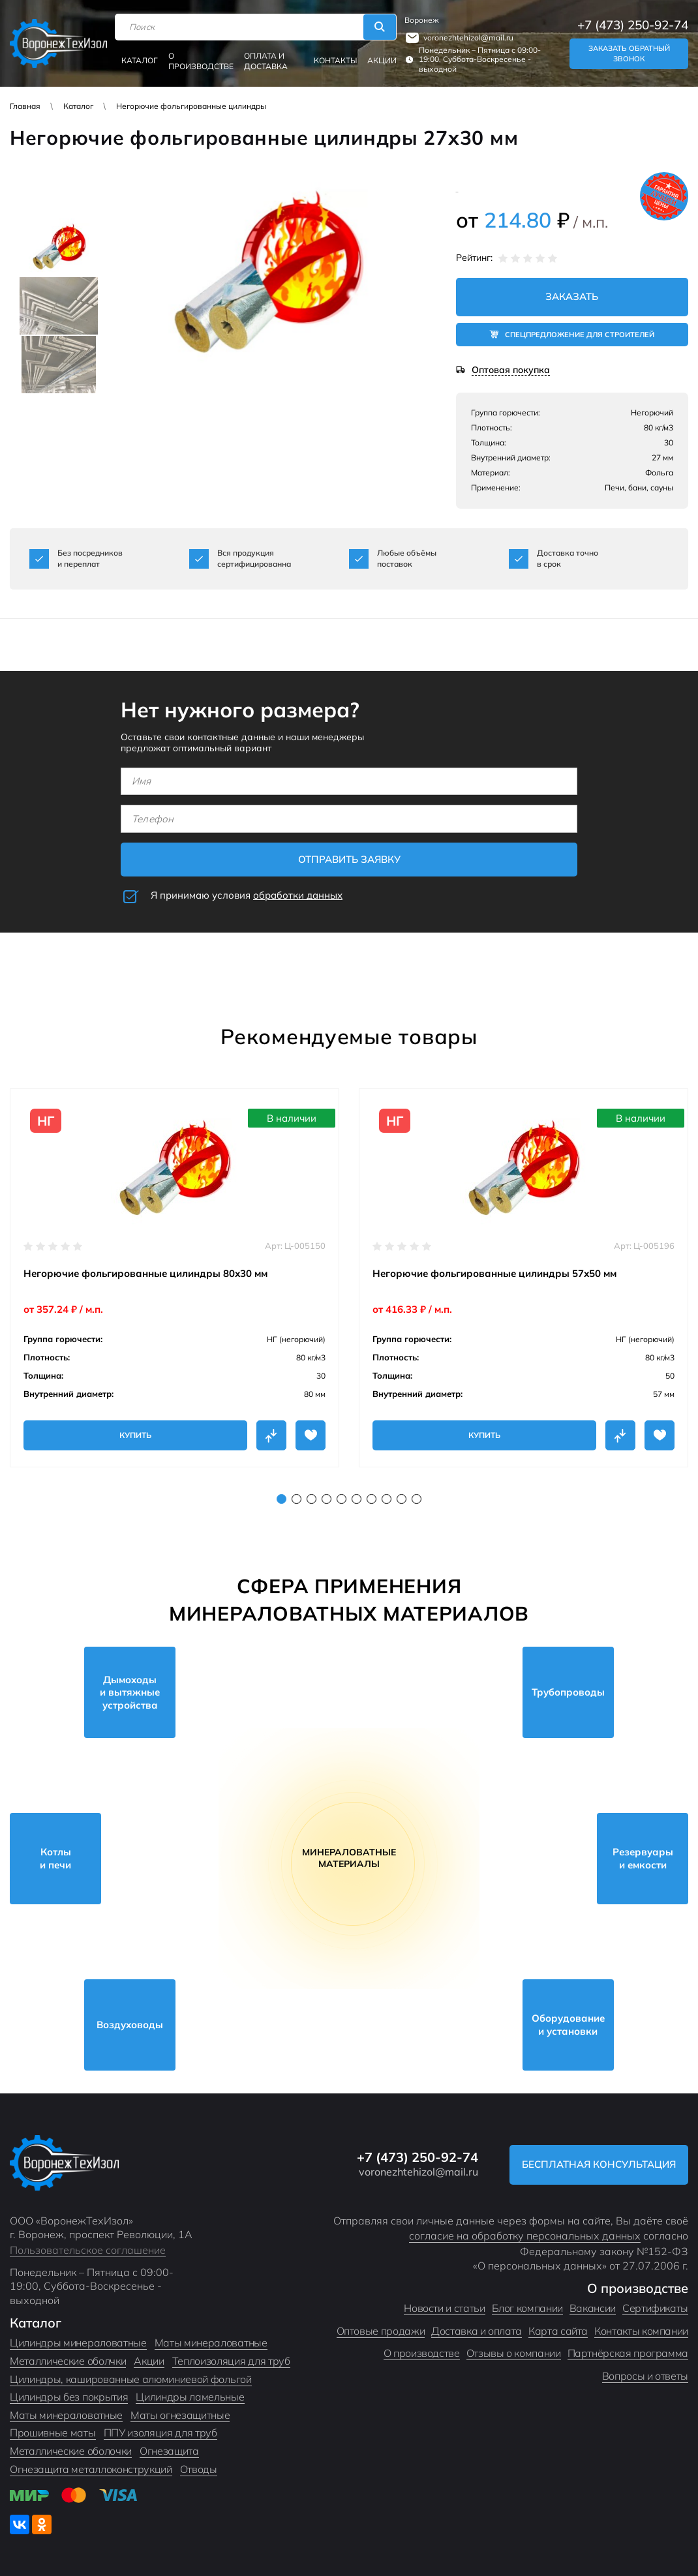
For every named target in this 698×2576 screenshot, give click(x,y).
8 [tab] (386, 1499)
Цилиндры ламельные (190, 2396)
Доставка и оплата (476, 2330)
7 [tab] (371, 1499)
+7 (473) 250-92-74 (632, 25)
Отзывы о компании (513, 2352)
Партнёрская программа (628, 2352)
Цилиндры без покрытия (69, 2396)
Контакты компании (641, 2330)
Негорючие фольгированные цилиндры (191, 106)
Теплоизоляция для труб (231, 2360)
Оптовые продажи (381, 2330)
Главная (25, 106)
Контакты (335, 60)
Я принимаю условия (246, 895)
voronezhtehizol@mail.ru (468, 37)
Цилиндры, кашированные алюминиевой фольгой (131, 2379)
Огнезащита (169, 2450)
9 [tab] (401, 1499)
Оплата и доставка (266, 61)
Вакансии (592, 2307)
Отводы (198, 2469)
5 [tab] (341, 1499)
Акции (382, 60)
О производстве (201, 61)
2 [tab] (296, 1499)
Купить (135, 1435)
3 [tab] (311, 1499)
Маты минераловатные (211, 2342)
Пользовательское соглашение (88, 2249)
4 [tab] (326, 1499)
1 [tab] (281, 1499)
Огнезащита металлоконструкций (91, 2469)
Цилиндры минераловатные (78, 2342)
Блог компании (527, 2307)
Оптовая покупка (511, 370)
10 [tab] (416, 1499)
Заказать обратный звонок (629, 54)
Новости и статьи (444, 2307)
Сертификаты (655, 2307)
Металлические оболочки (71, 2450)
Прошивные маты (53, 2432)
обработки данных (297, 895)
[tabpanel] (174, 1277)
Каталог (139, 60)
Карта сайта (558, 2330)
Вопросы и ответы (645, 2375)
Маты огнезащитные (180, 2414)
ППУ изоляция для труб (160, 2432)
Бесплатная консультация (599, 2164)
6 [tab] (356, 1499)
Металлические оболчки (68, 2360)
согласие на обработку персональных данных (525, 2235)
